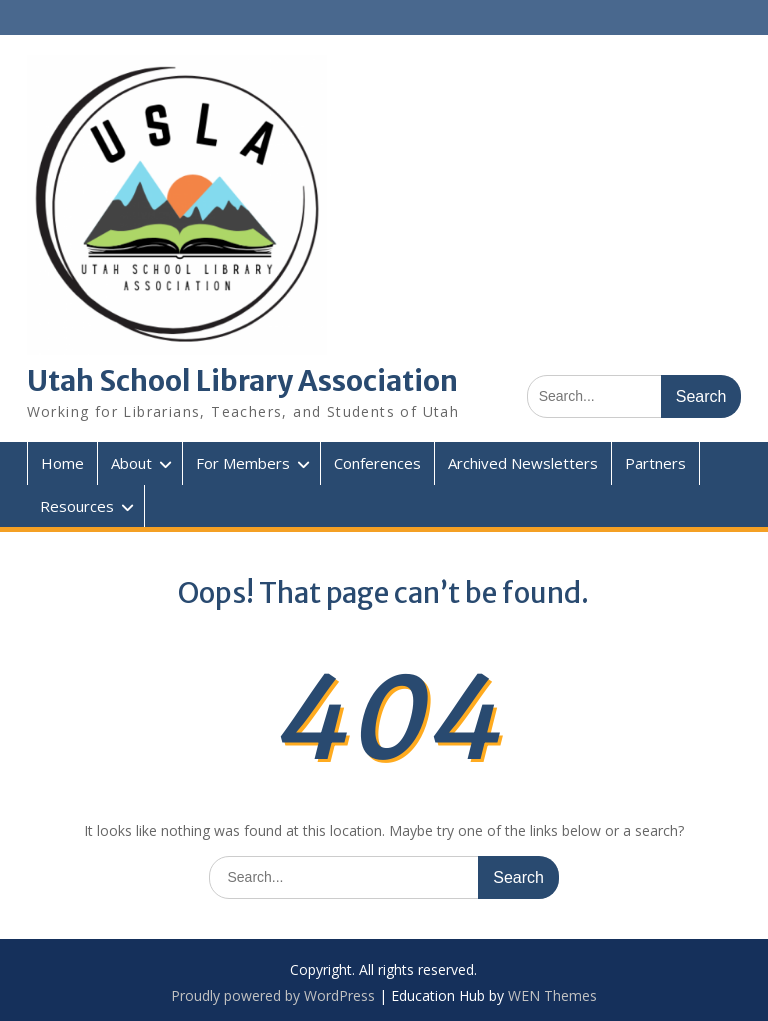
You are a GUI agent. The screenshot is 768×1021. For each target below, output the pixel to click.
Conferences (377, 463)
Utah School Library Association (242, 381)
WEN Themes (552, 995)
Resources (77, 506)
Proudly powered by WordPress (273, 995)
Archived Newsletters (523, 463)
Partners (655, 463)
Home (62, 463)
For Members (243, 463)
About (131, 463)
